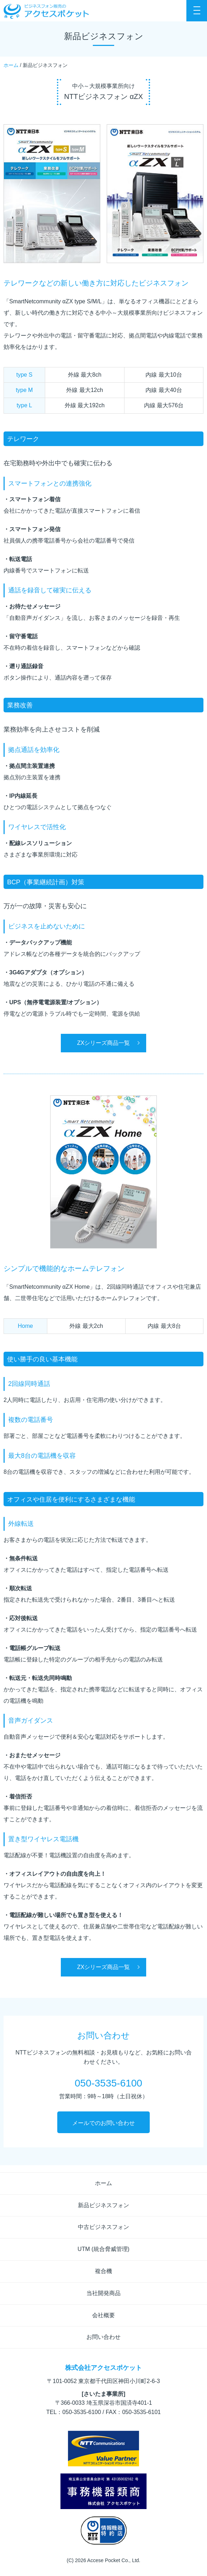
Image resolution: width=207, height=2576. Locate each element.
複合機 (103, 2271)
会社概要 (103, 2315)
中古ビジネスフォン (103, 2227)
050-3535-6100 (108, 2083)
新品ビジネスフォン (103, 2205)
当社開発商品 (103, 2293)
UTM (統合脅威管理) (103, 2249)
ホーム (11, 65)
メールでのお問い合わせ (103, 2123)
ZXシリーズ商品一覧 (103, 1043)
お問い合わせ (103, 2337)
